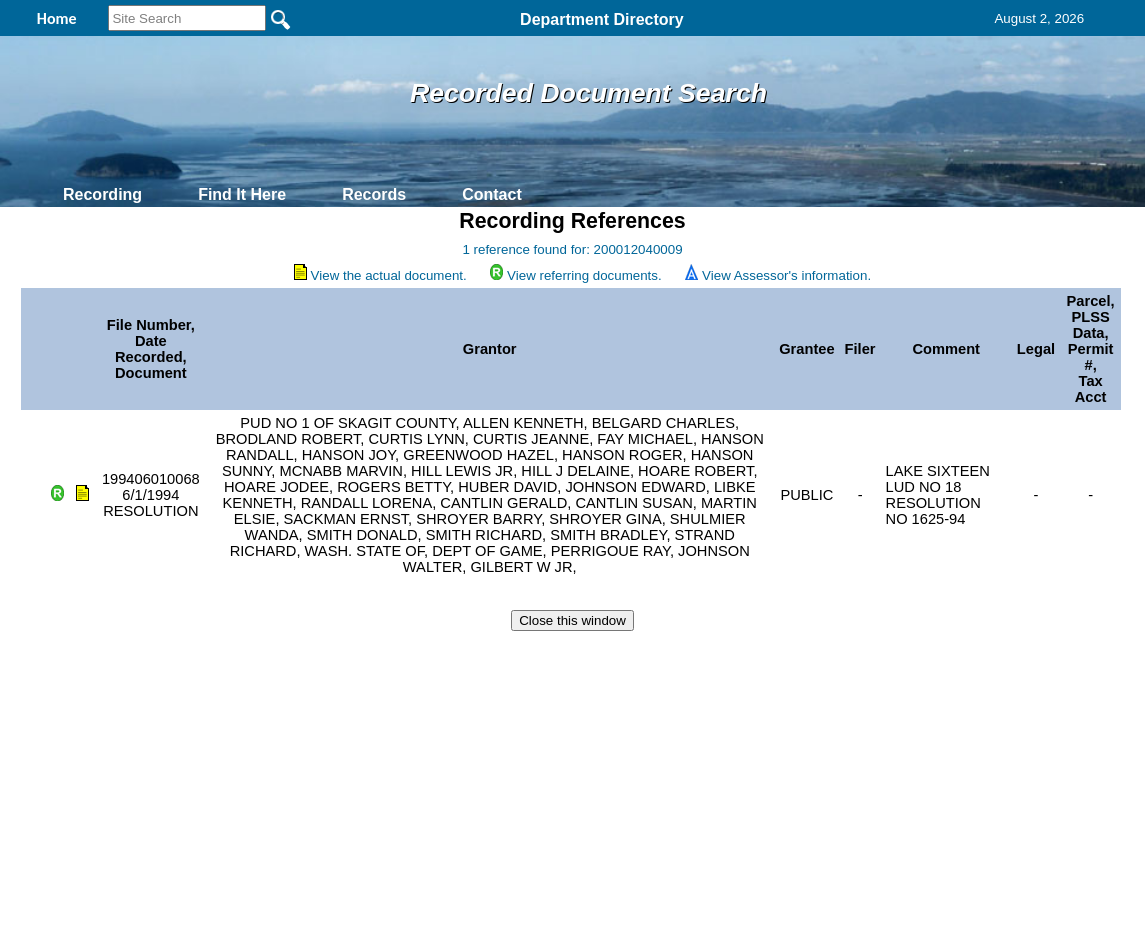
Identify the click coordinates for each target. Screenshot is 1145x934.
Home (378, 656)
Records (374, 194)
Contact (492, 194)
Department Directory (602, 19)
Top (239, 656)
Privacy (564, 656)
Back (300, 656)
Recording (102, 194)
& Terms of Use (638, 656)
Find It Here (242, 194)
